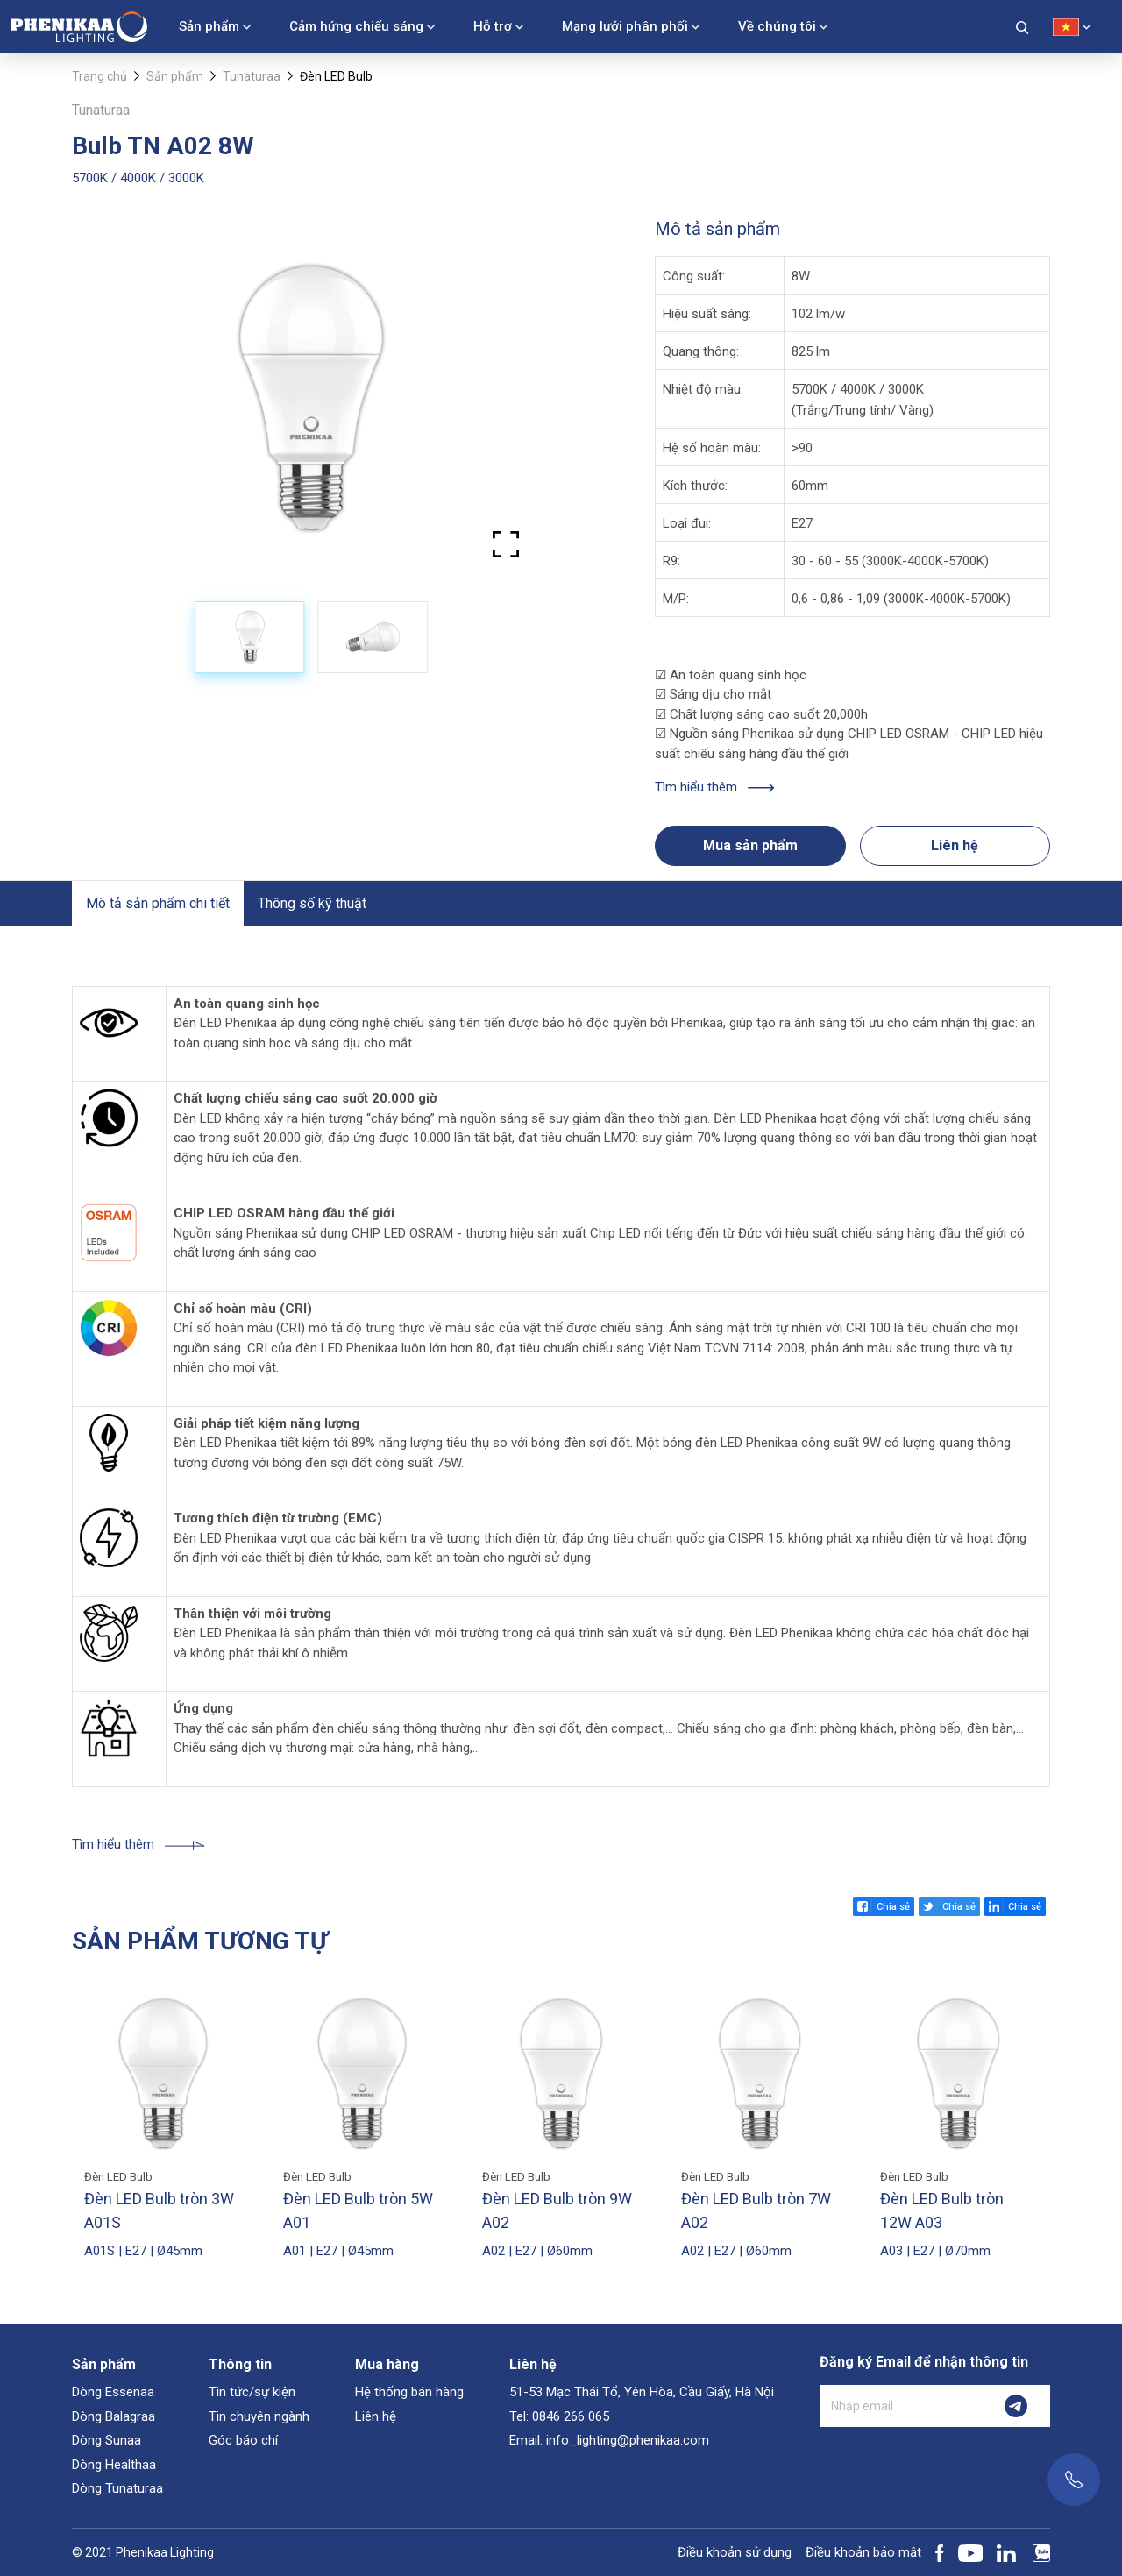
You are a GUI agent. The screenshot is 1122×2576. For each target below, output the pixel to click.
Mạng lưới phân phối (625, 26)
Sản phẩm (209, 26)
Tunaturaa (251, 76)
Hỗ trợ (492, 26)
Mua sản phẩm (750, 845)
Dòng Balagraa (113, 2416)
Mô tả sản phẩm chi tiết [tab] (158, 903)
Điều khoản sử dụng (735, 2552)
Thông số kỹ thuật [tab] (312, 903)
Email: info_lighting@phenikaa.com (609, 2440)
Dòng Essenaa (113, 2392)
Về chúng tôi (777, 26)
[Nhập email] (901, 2406)
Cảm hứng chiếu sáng (356, 26)
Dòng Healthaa (114, 2465)
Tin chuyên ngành (259, 2416)
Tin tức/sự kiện (252, 2392)
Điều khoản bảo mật (863, 2552)
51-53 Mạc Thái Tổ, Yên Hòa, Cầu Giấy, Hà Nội (641, 2392)
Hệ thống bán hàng (409, 2392)
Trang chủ (99, 76)
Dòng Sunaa (106, 2440)
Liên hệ (954, 845)
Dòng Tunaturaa (117, 2488)
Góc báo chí (243, 2440)
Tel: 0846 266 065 (559, 2416)
